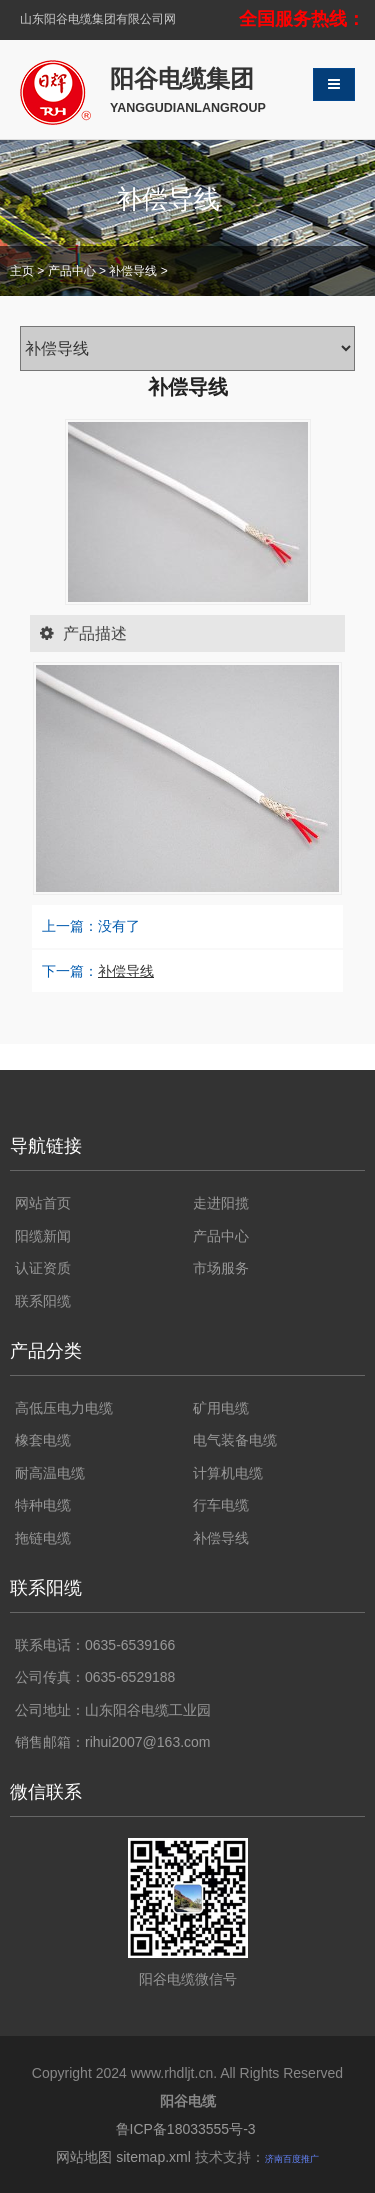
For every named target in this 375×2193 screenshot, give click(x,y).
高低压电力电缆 (64, 1408)
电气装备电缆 (235, 1440)
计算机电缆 (228, 1473)
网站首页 (43, 1203)
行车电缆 (221, 1505)
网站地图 (84, 2157)
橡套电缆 (43, 1440)
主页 (22, 271)
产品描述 (79, 633)
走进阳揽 (221, 1203)
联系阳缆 (43, 1301)
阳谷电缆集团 (188, 91)
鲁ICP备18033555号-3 (188, 2129)
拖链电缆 (43, 1538)
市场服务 (221, 1268)
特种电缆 (43, 1505)
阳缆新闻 (43, 1236)
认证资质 (43, 1268)
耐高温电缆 (50, 1473)
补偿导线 (133, 271)
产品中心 (72, 271)
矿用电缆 (221, 1408)
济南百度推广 (292, 2159)
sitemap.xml (153, 2157)
